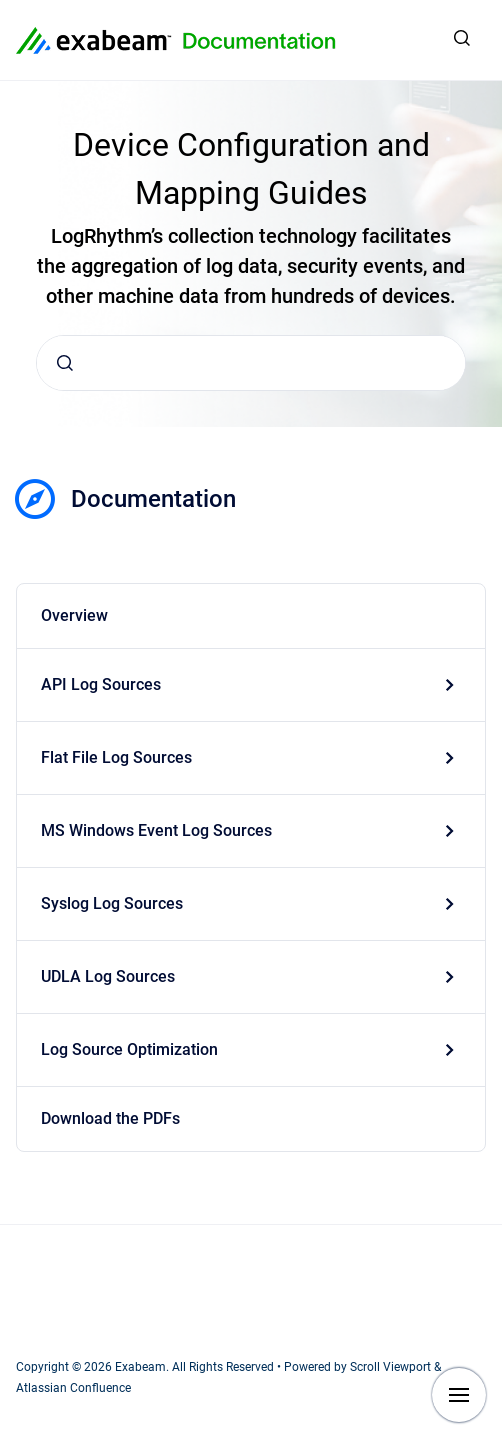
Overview (74, 615)
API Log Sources (101, 684)
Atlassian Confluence (73, 1388)
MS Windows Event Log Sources (156, 830)
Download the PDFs (110, 1118)
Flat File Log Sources (116, 757)
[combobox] (251, 363)
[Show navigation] (459, 1395)
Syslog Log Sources (112, 903)
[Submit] (65, 363)
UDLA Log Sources (108, 976)
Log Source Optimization (129, 1049)
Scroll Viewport (392, 1367)
